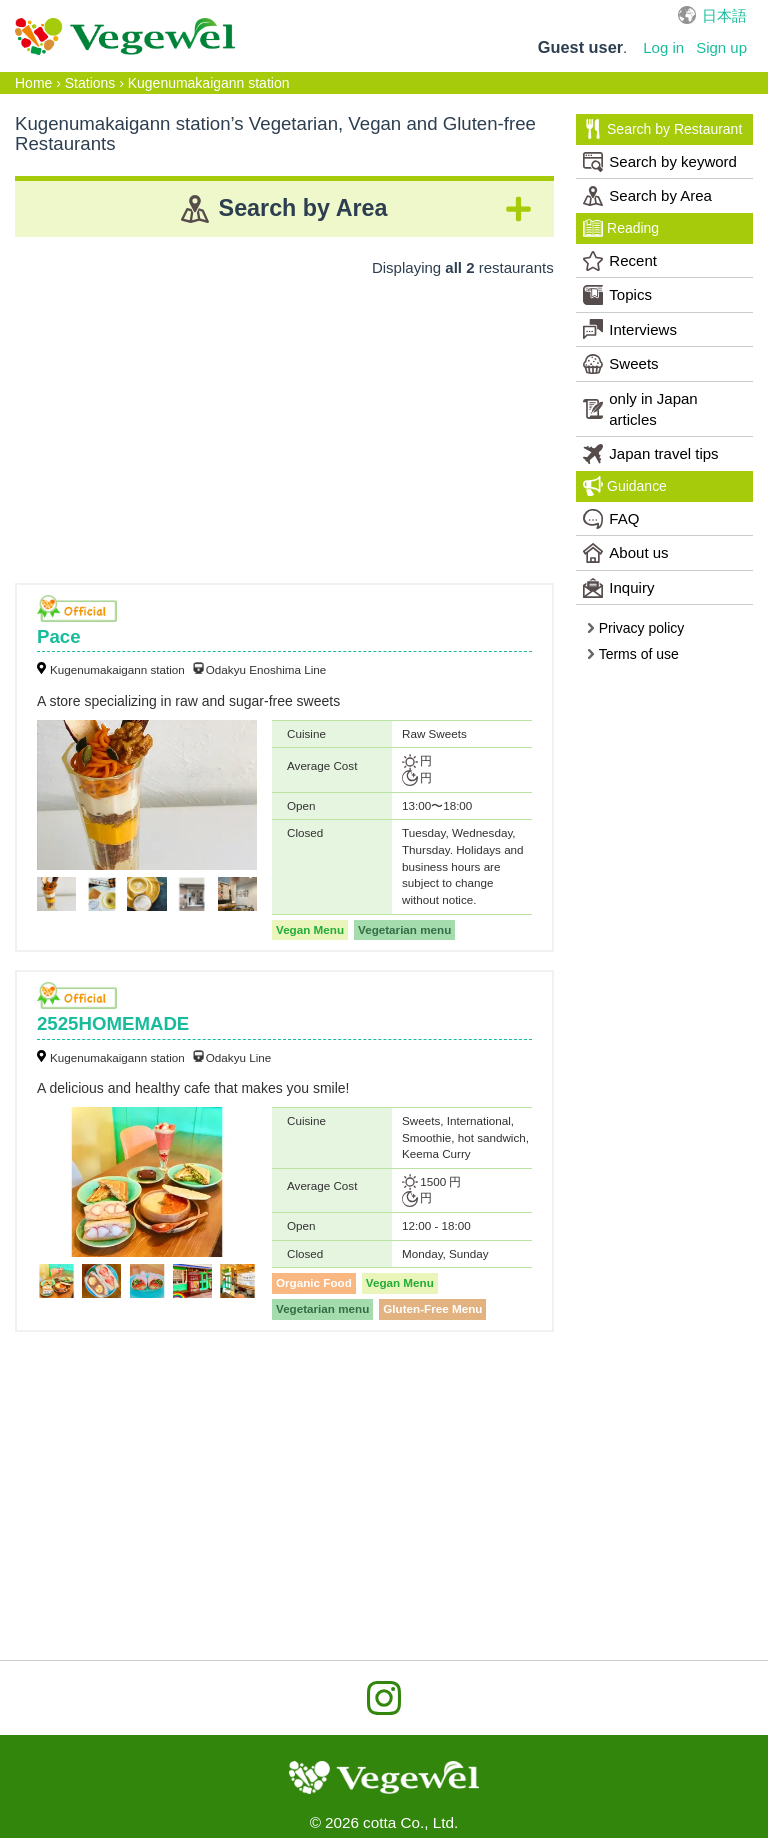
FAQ (611, 519)
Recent (620, 261)
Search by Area (647, 196)
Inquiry (618, 588)
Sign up (721, 47)
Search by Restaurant (662, 129)
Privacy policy (635, 628)
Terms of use (632, 654)
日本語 (724, 15)
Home (33, 83)
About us (625, 553)
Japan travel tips (650, 454)
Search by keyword (660, 162)
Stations (90, 83)
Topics (617, 295)
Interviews (630, 329)
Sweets (620, 364)
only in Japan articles (640, 409)
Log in (663, 47)
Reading (621, 228)
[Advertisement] (284, 423)
